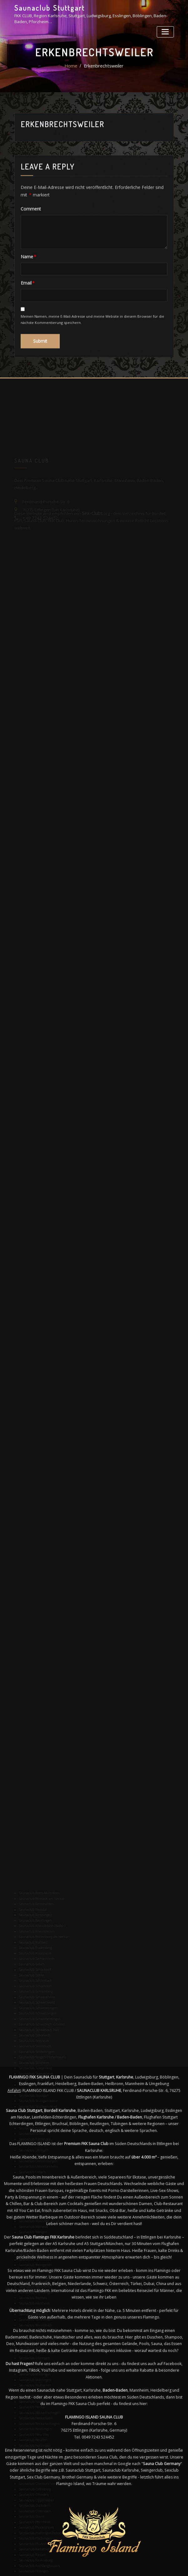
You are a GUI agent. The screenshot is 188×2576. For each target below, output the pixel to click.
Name (27, 296)
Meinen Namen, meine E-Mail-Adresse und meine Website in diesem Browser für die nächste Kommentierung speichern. (92, 358)
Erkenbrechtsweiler (102, 72)
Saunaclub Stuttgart (48, 7)
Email (26, 322)
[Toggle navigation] (166, 30)
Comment (29, 249)
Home (72, 72)
